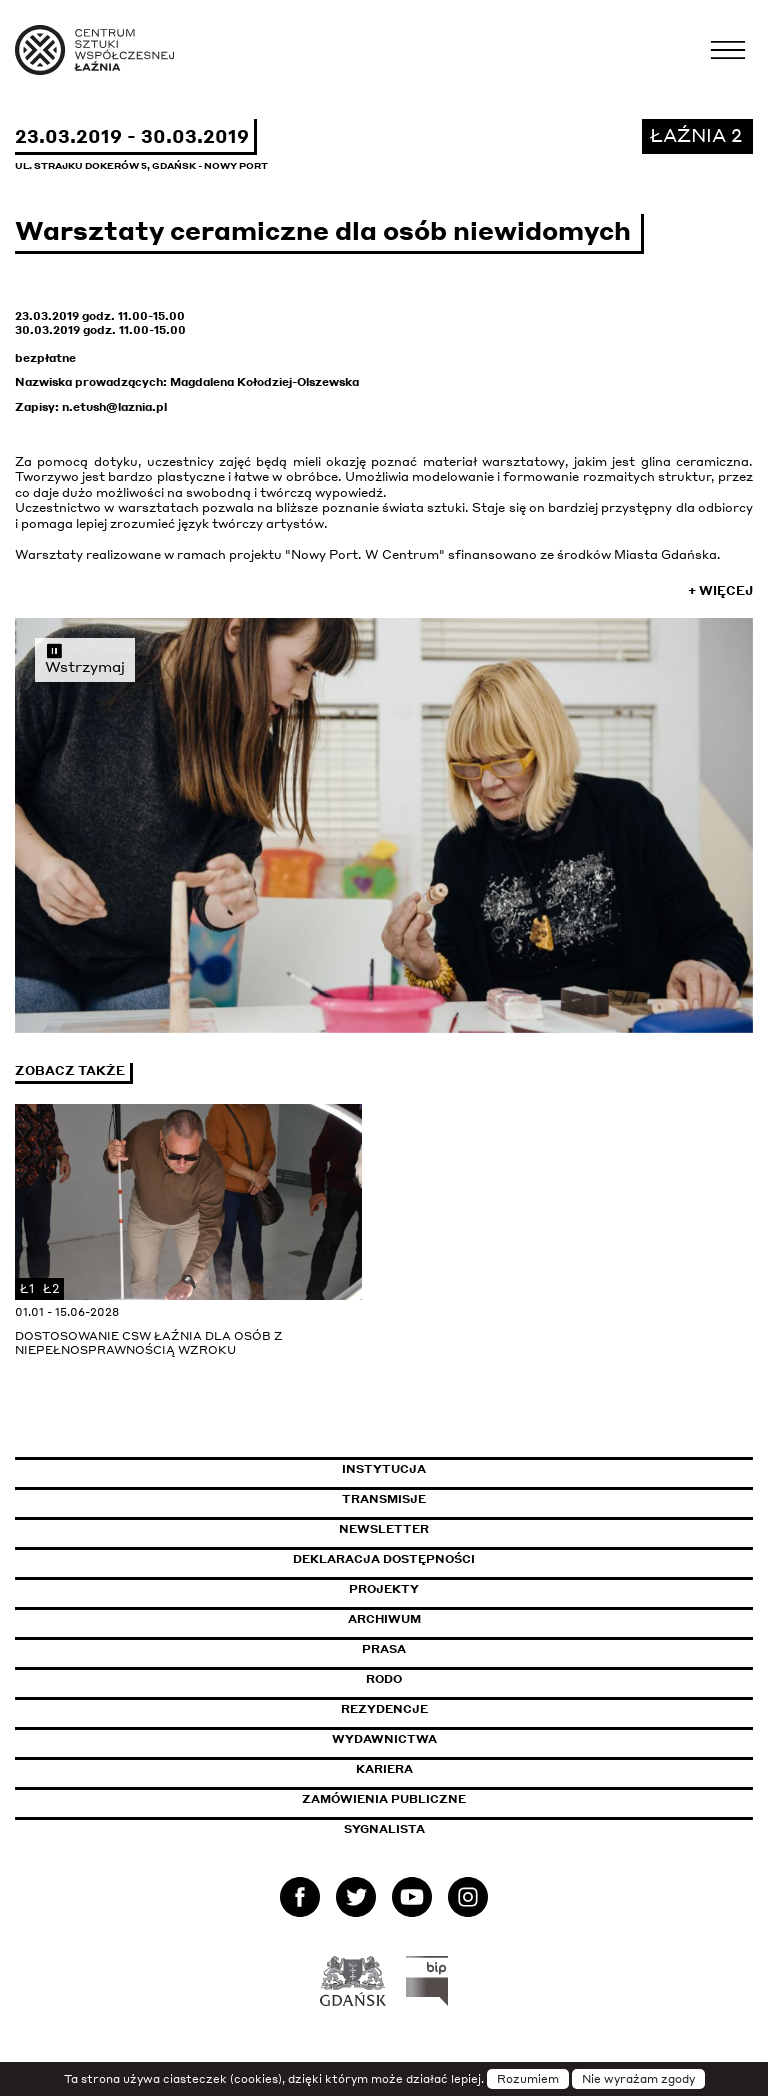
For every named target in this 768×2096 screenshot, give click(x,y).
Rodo (384, 1679)
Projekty (384, 1589)
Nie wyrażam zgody (638, 2079)
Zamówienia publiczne (429, 1799)
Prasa (384, 1649)
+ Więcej (720, 590)
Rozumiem (528, 2079)
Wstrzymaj (85, 658)
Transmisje (469, 1499)
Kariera (384, 1769)
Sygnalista (384, 1829)
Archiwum (384, 1619)
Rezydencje (384, 1709)
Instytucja (384, 1469)
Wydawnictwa (384, 1739)
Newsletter (384, 1529)
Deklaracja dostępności (384, 1559)
